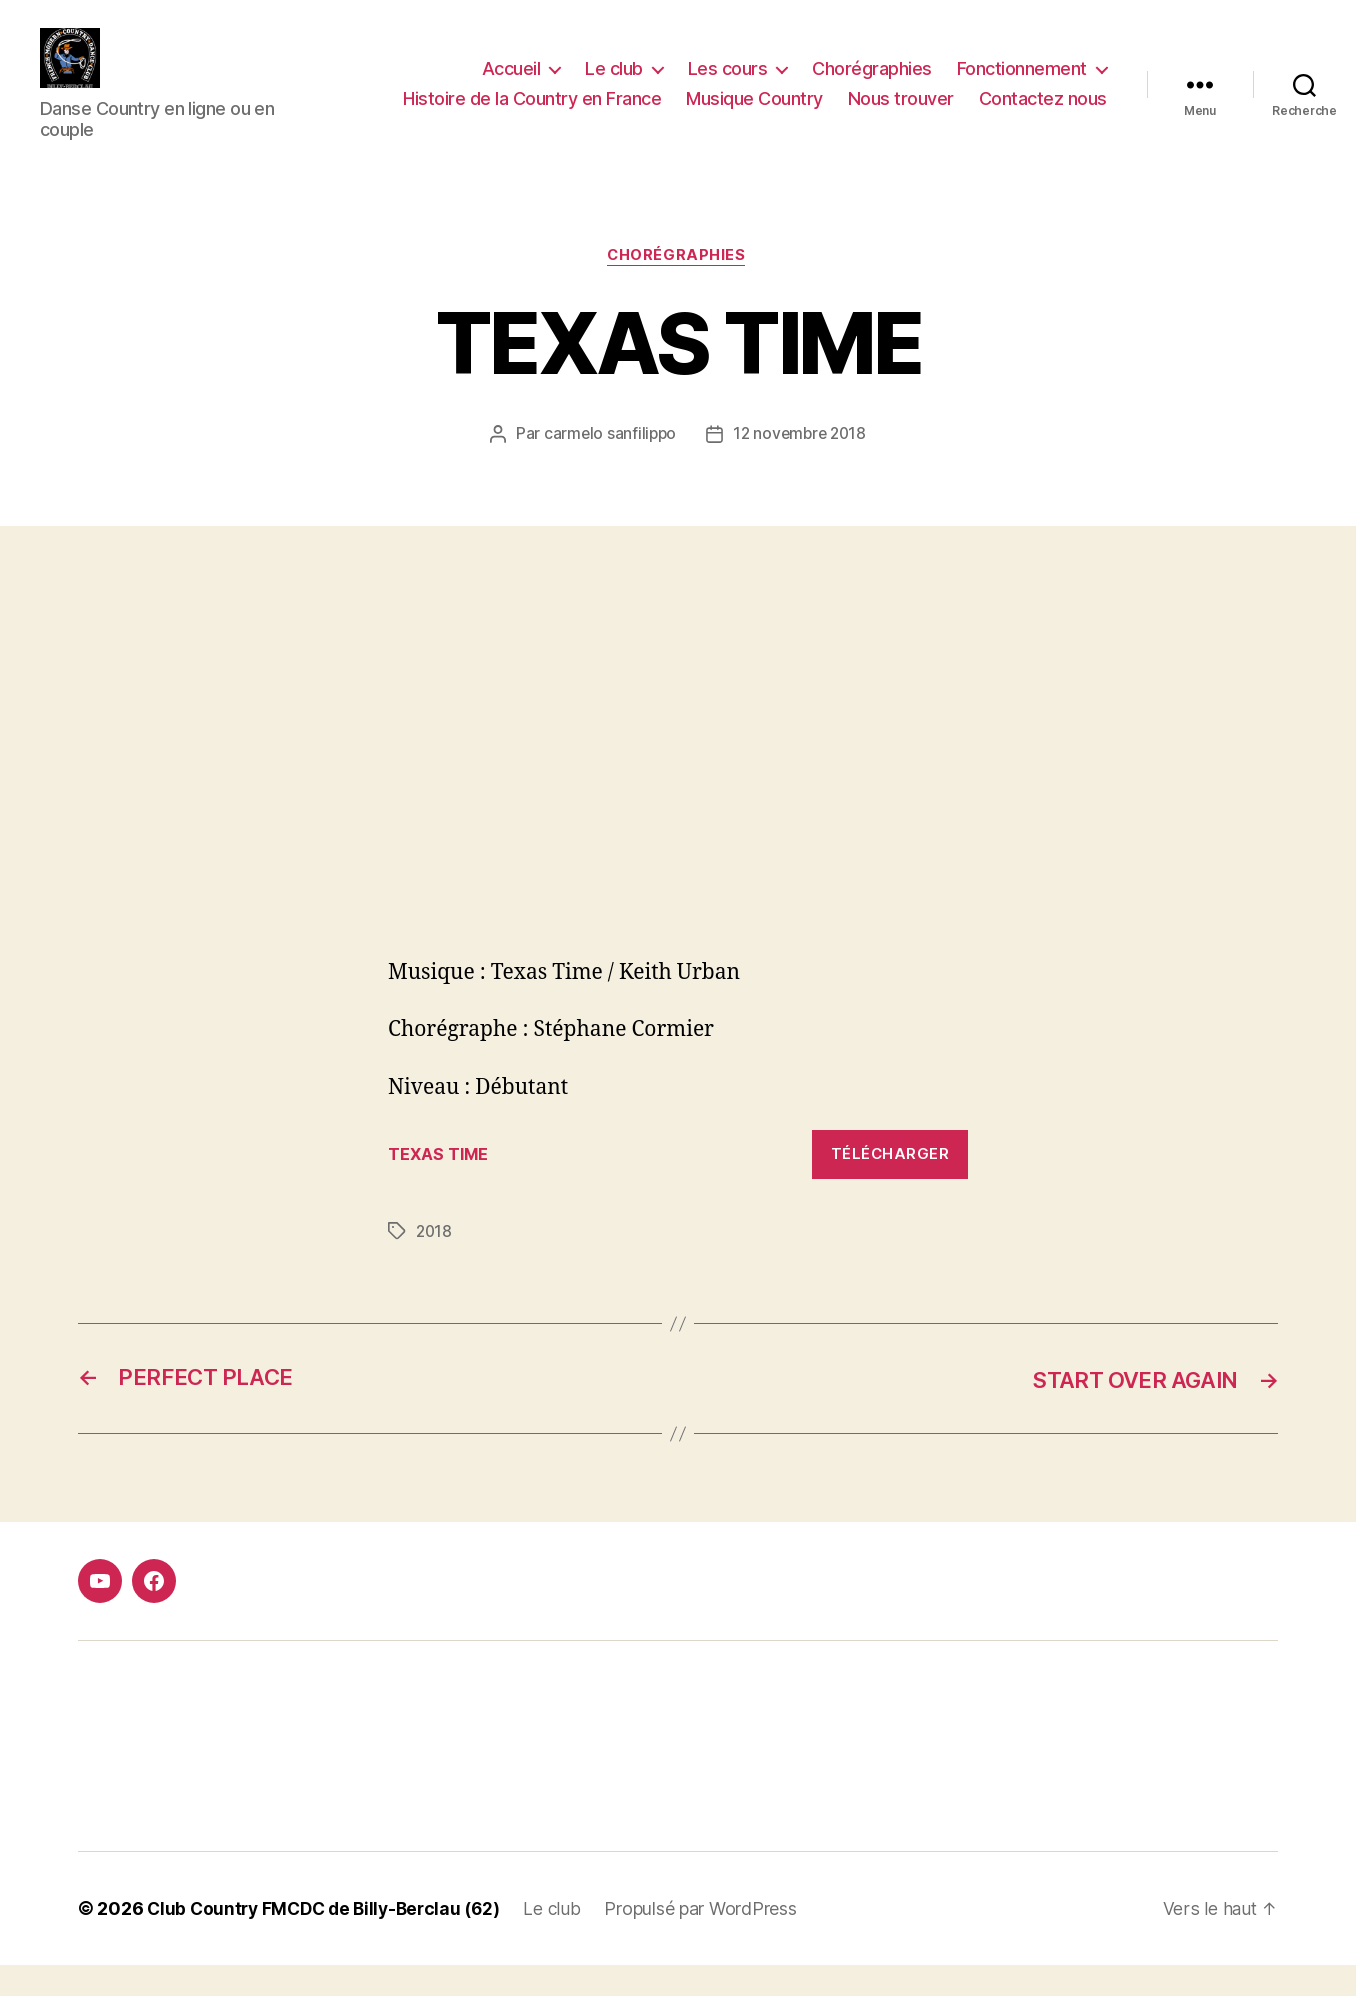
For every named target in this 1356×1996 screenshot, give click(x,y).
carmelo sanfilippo (607, 465)
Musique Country (754, 113)
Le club (614, 83)
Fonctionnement (1022, 83)
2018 (435, 1262)
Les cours (728, 83)
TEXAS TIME (440, 1185)
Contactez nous (1043, 113)
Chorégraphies (872, 83)
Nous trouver (901, 113)
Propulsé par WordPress (715, 1939)
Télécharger (890, 1184)
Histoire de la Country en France (532, 113)
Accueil (511, 83)
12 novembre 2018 (801, 465)
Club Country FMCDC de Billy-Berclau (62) (330, 1939)
